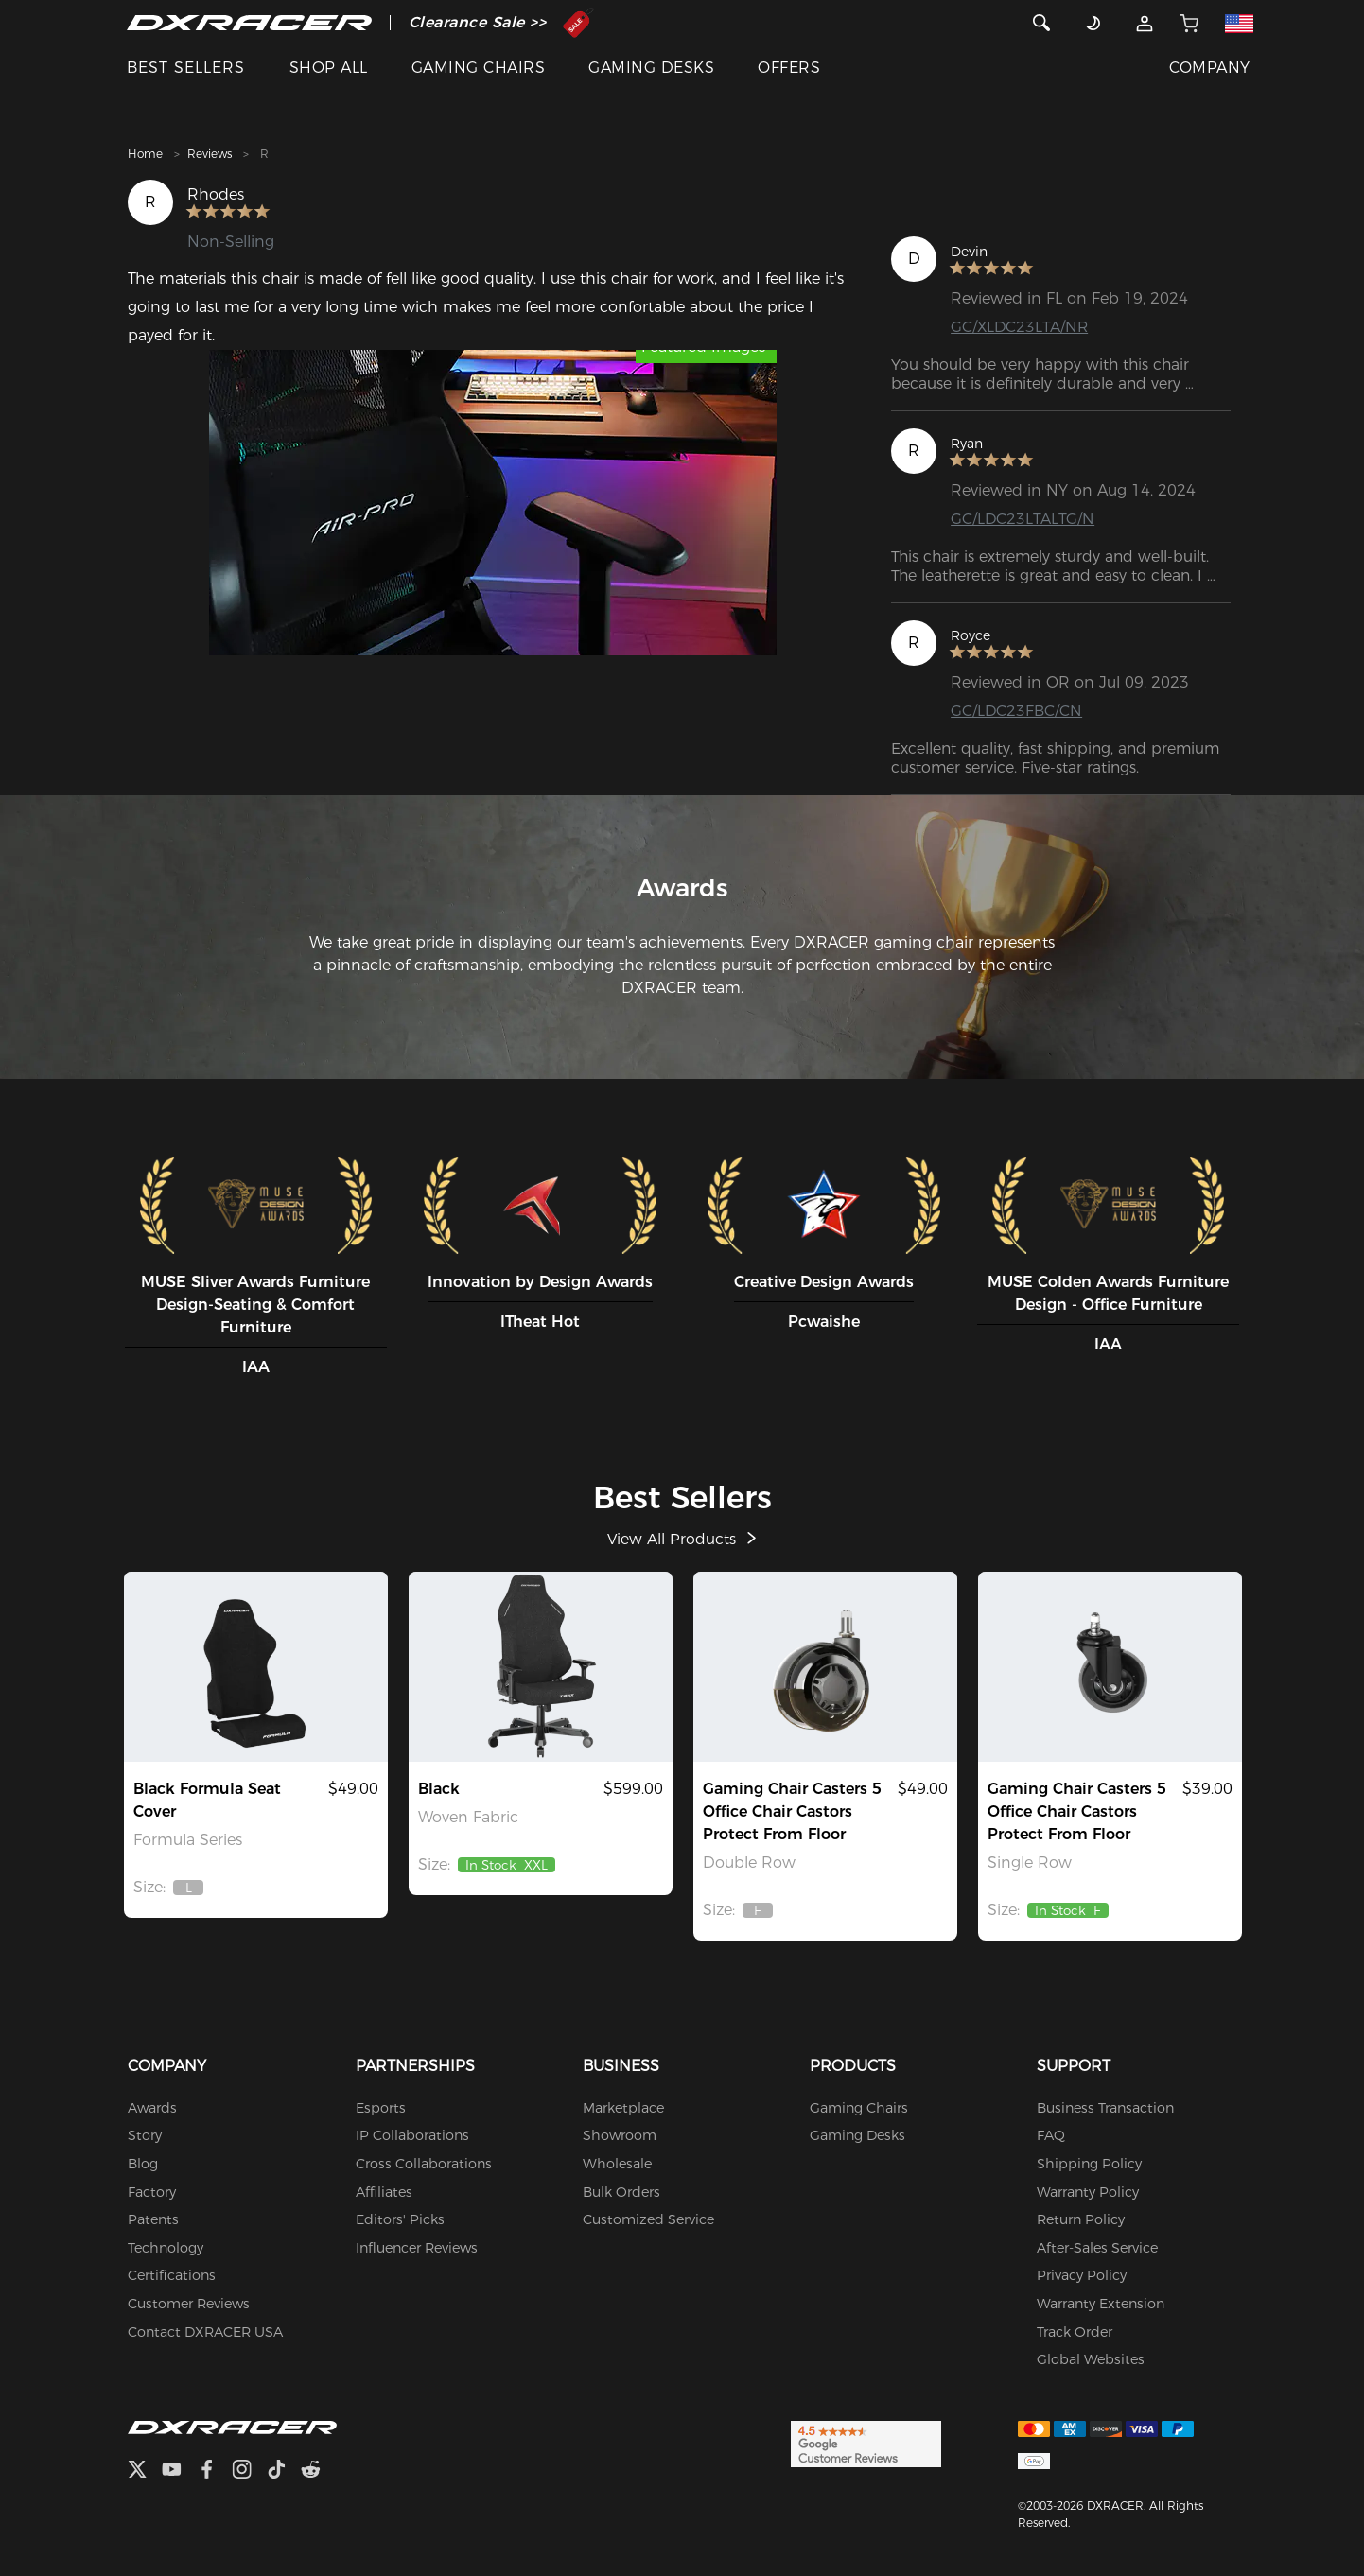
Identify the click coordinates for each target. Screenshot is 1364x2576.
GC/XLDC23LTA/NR (1021, 327)
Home (145, 154)
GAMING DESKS (651, 68)
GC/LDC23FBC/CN (1017, 711)
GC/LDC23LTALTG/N (1023, 519)
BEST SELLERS (186, 68)
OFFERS (789, 68)
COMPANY (1209, 68)
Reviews (209, 154)
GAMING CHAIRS (478, 68)
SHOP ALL (328, 68)
